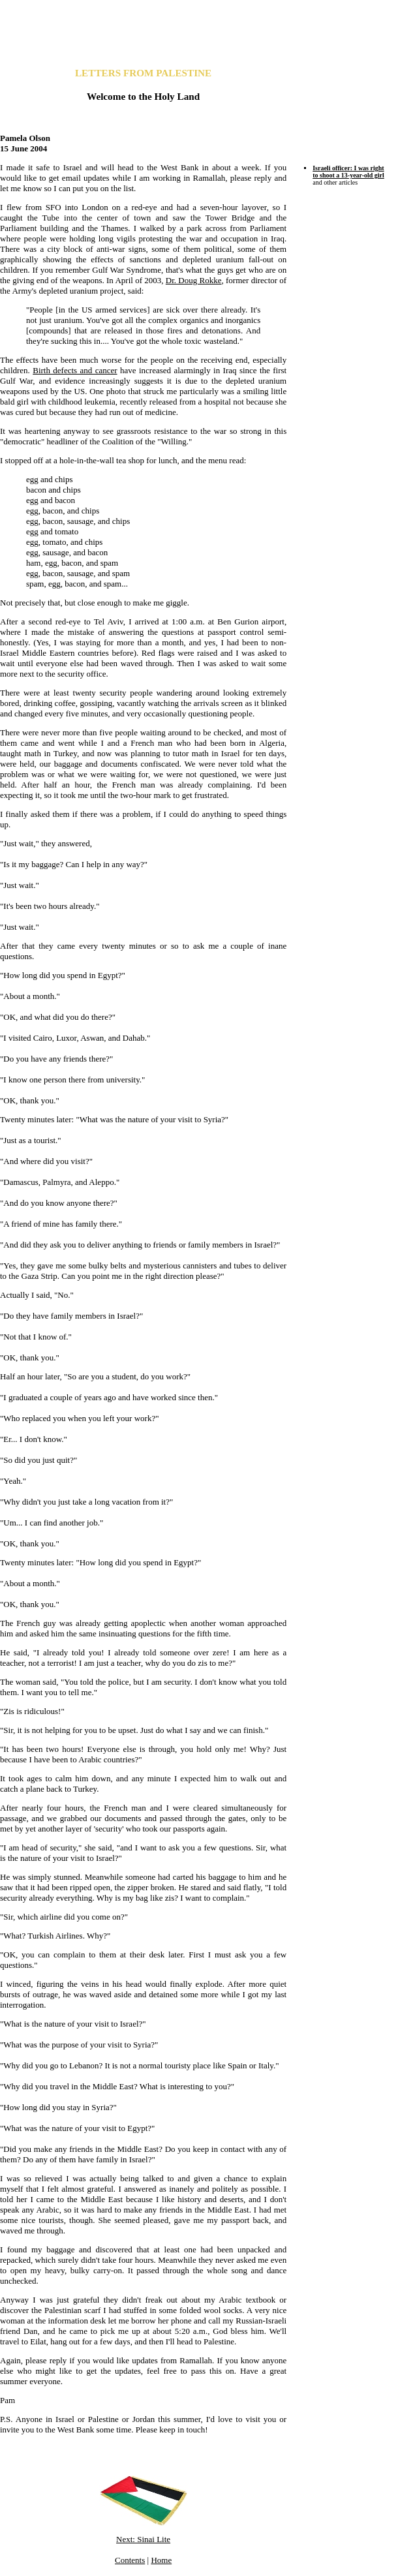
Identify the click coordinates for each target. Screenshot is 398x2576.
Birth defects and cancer (75, 370)
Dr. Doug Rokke (194, 280)
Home (161, 2560)
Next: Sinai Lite (143, 2539)
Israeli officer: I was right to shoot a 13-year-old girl (348, 171)
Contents (130, 2560)
